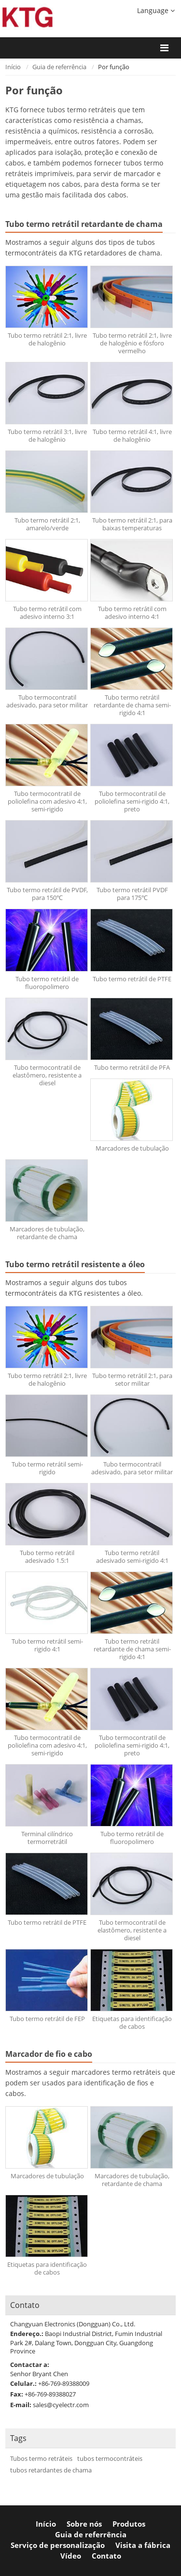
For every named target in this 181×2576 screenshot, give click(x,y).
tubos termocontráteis (109, 2459)
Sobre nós (84, 2524)
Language (156, 10)
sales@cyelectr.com (61, 2404)
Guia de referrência (59, 66)
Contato (25, 2305)
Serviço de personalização (58, 2545)
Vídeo (70, 2556)
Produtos (128, 2524)
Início (13, 66)
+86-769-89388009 (63, 2383)
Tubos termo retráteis (41, 2459)
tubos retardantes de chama (51, 2470)
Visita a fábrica (142, 2545)
